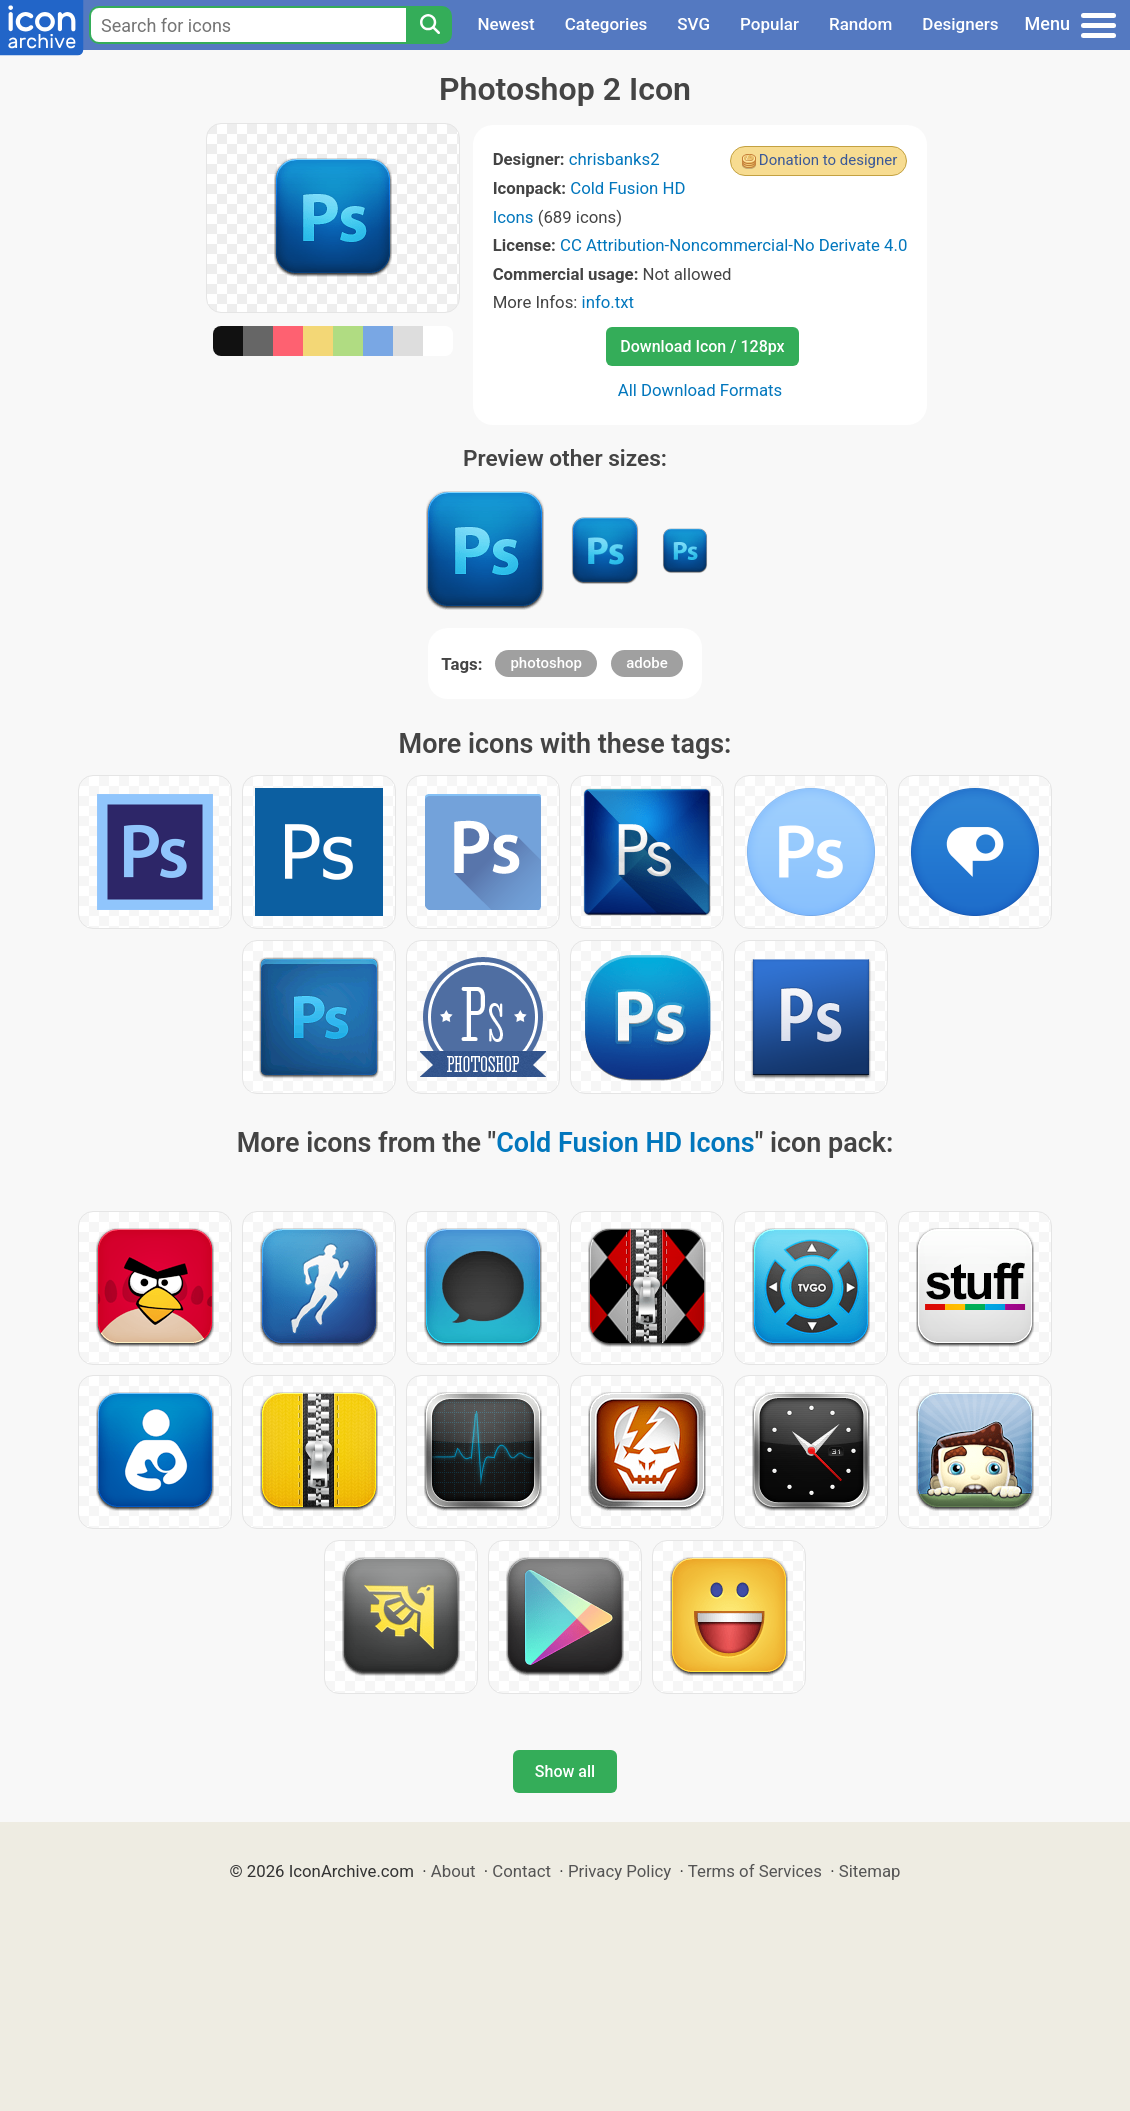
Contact (521, 1871)
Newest (505, 24)
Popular (769, 24)
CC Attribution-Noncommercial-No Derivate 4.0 (733, 245)
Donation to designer (828, 160)
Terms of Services (755, 1871)
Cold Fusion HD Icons (625, 1143)
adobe (647, 663)
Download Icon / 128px (702, 346)
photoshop (546, 663)
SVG (693, 24)
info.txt (608, 302)
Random (860, 24)
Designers (960, 24)
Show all (565, 1771)
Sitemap (870, 1871)
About (453, 1871)
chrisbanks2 (614, 159)
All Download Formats (700, 390)
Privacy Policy (619, 1871)
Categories (606, 24)
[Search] (429, 25)
